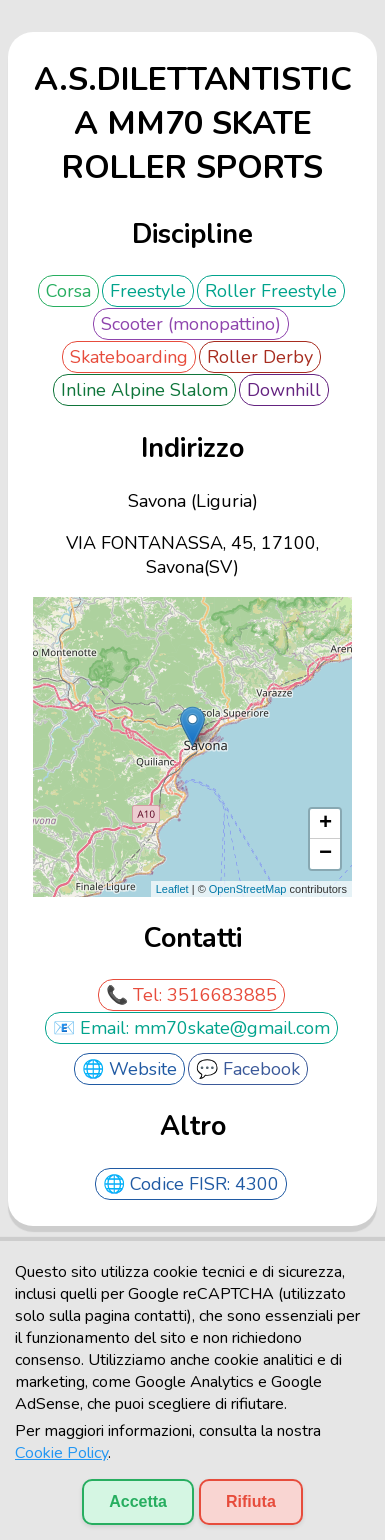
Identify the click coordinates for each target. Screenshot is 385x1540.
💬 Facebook (248, 1069)
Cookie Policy (61, 1453)
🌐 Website (129, 1069)
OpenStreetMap (248, 889)
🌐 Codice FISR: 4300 (191, 1184)
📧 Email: (93, 1028)
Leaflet (172, 889)
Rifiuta (251, 1501)
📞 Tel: (136, 995)
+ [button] (325, 824)
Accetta (138, 1501)
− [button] (325, 854)
